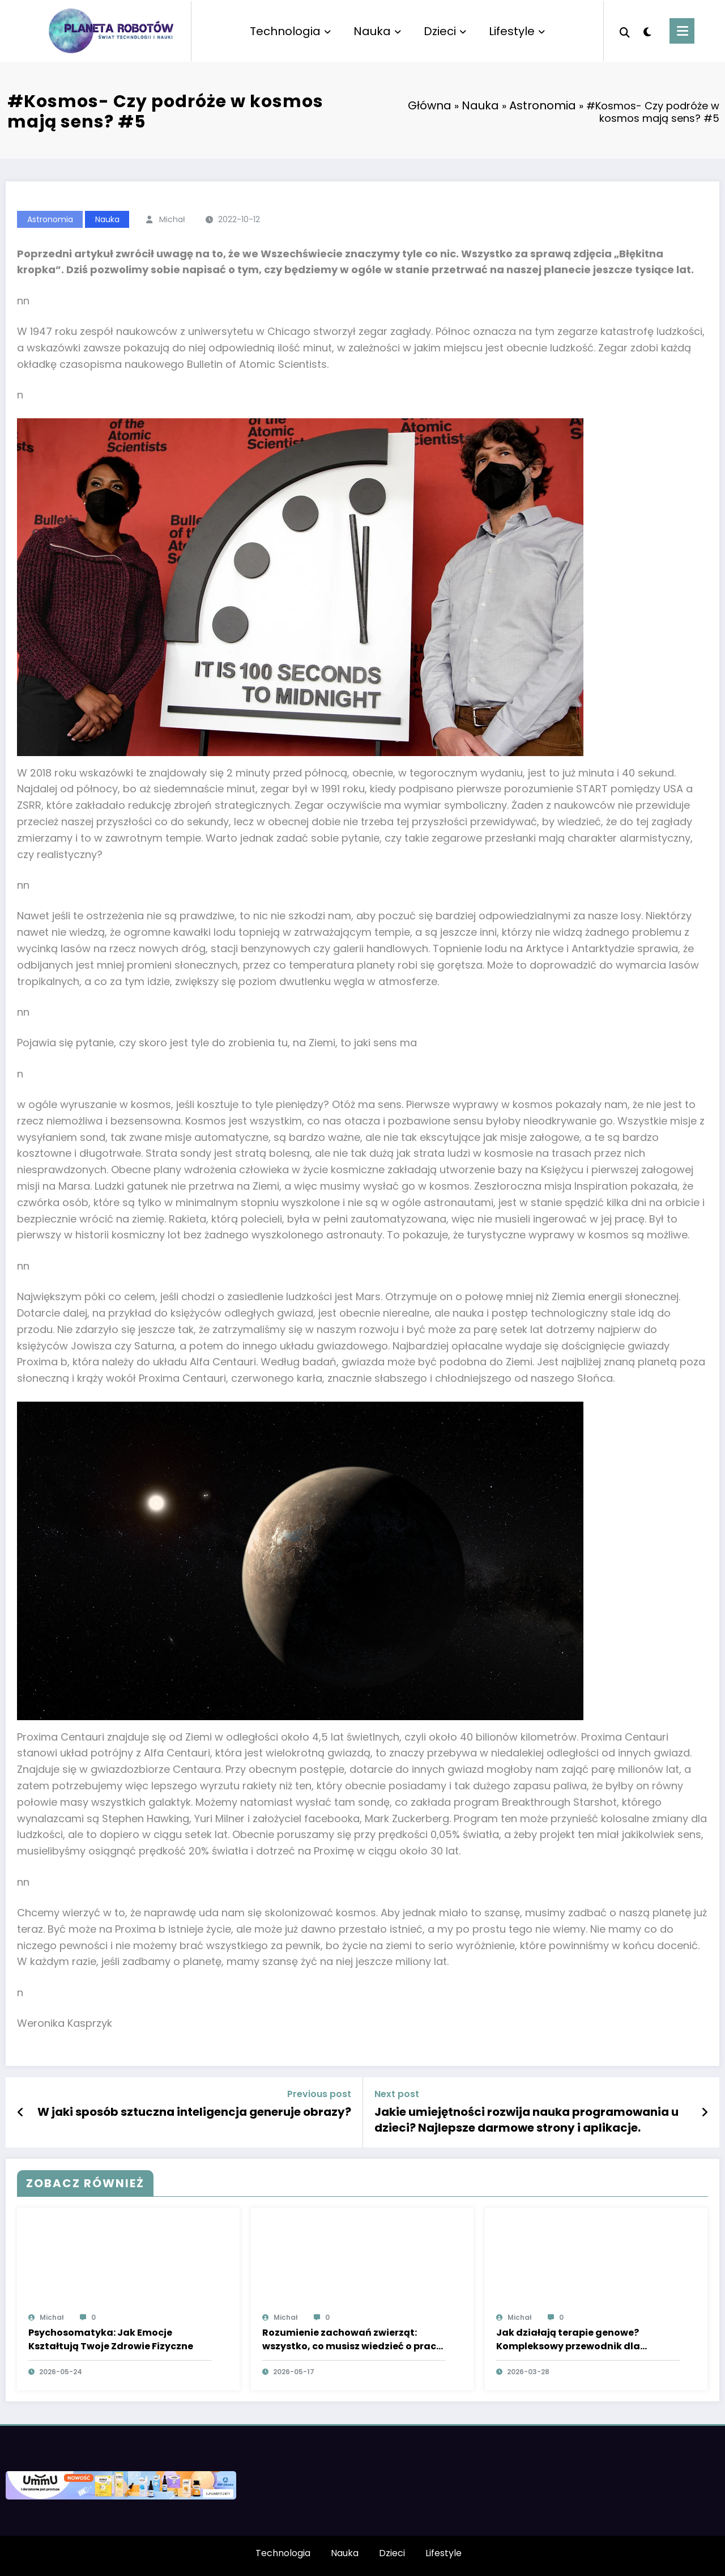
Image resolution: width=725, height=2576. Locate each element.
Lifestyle (517, 31)
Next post (396, 2094)
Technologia (290, 31)
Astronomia (542, 105)
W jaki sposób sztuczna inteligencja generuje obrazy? (194, 2112)
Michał (172, 219)
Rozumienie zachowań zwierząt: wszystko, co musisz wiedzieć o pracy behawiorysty (352, 2339)
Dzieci (445, 31)
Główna (429, 105)
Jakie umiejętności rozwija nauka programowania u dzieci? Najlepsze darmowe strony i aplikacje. (526, 2120)
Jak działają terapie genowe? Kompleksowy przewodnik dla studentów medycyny (568, 2339)
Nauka (377, 31)
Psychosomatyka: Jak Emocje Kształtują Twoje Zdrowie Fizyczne (110, 2339)
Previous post (319, 2094)
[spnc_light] (647, 31)
